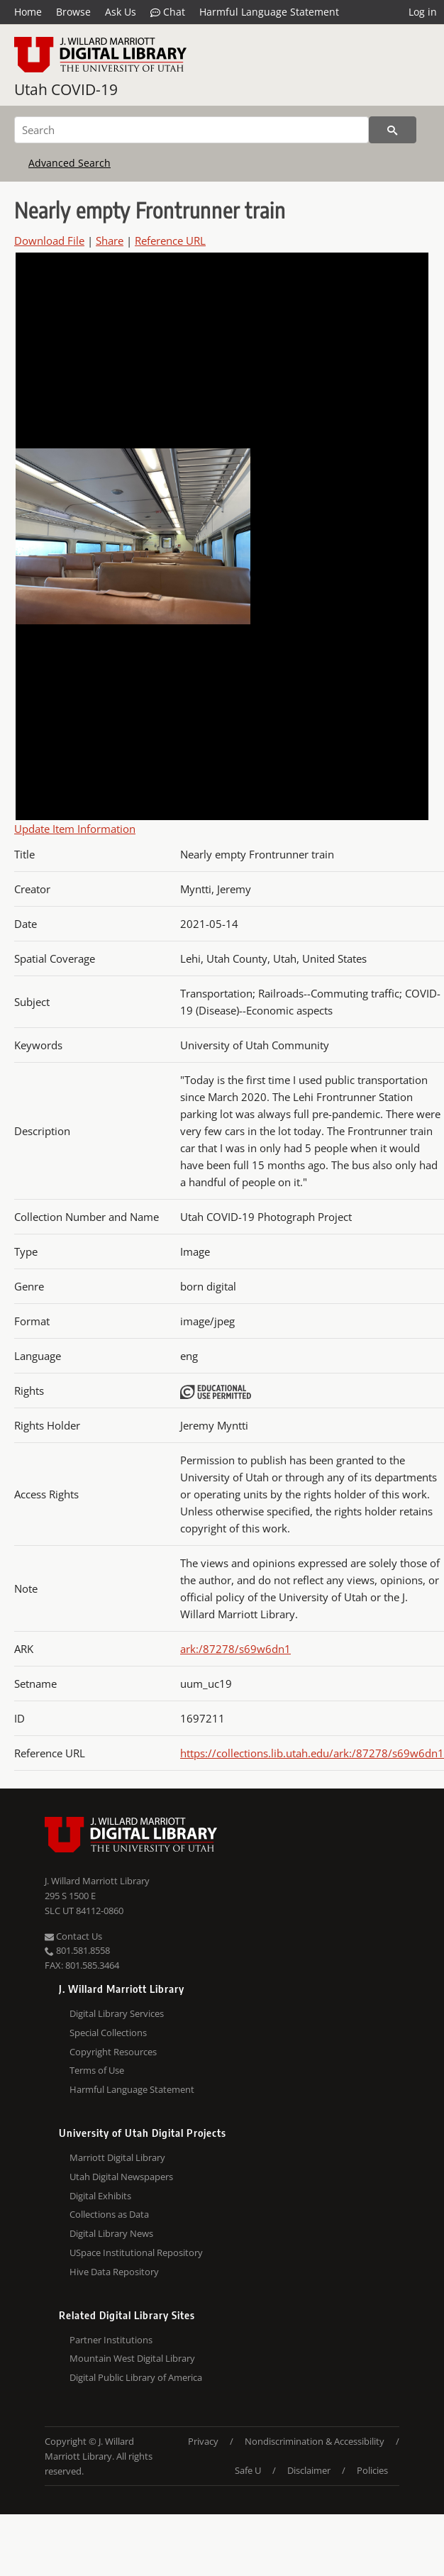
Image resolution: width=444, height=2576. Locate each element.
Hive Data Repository (114, 2271)
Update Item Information (74, 829)
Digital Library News (111, 2233)
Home (28, 11)
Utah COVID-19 (66, 89)
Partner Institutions (111, 2339)
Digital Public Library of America (136, 2377)
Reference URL (170, 240)
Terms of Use (97, 2070)
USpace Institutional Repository (136, 2252)
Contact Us (73, 1936)
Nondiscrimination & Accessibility (314, 2441)
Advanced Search (69, 163)
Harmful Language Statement (269, 11)
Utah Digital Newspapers (121, 2176)
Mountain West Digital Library (132, 2358)
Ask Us (120, 11)
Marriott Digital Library (117, 2157)
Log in (423, 11)
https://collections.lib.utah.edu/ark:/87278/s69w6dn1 (312, 1753)
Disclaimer (309, 2470)
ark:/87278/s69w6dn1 (235, 1649)
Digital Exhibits (100, 2195)
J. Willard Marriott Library (97, 1880)
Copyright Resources (113, 2051)
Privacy (203, 2441)
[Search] (191, 129)
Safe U (248, 2470)
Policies (372, 2470)
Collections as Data (109, 2214)
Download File (49, 240)
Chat (167, 12)
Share (109, 240)
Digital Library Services (117, 2013)
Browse (73, 11)
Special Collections (108, 2032)
